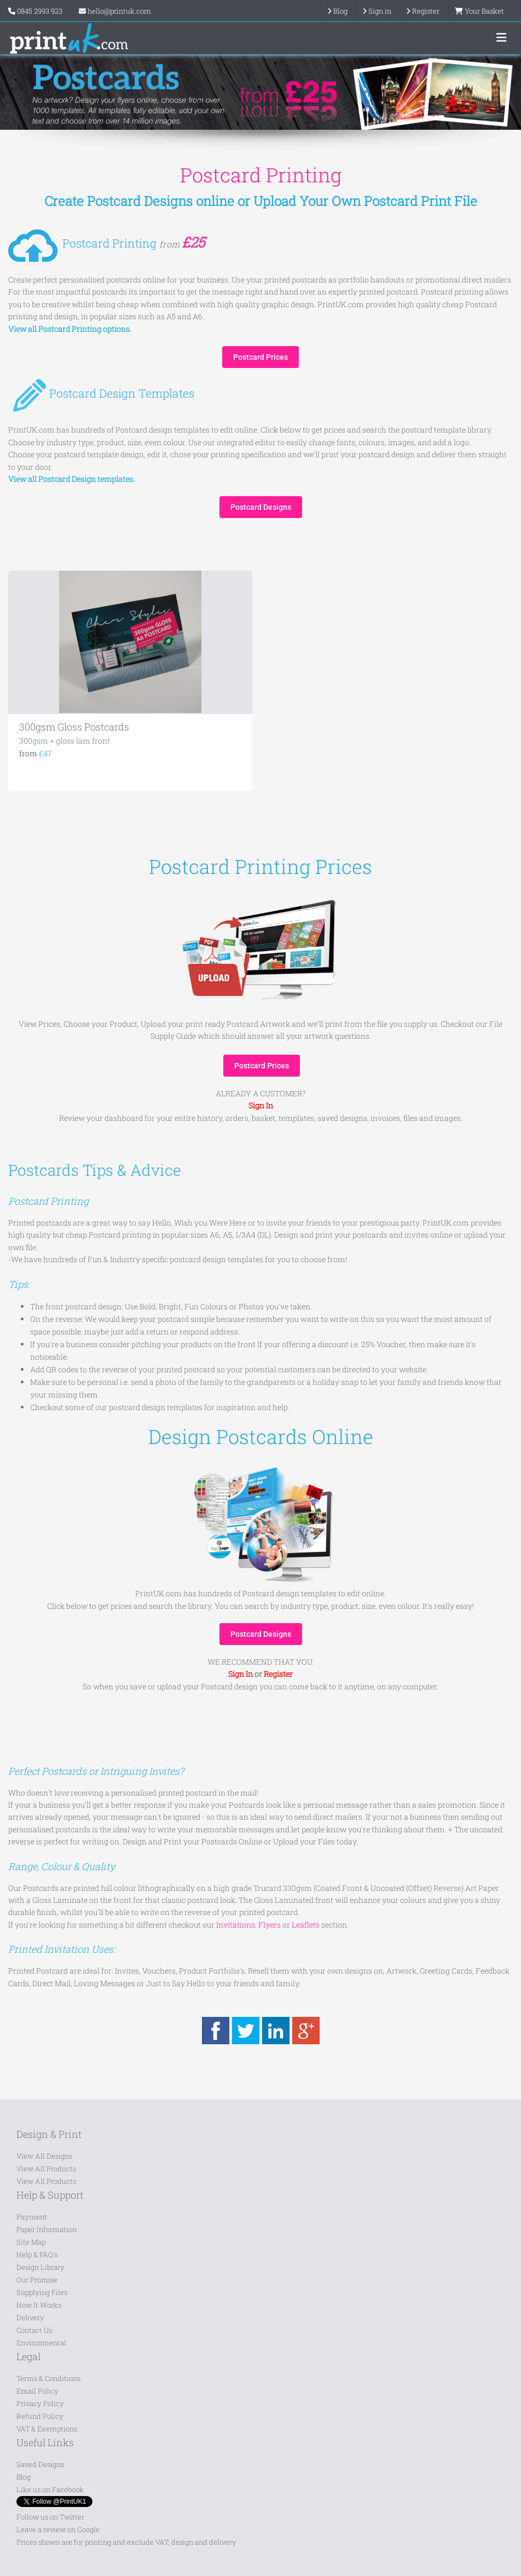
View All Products (46, 2169)
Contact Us (34, 2330)
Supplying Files (41, 2292)
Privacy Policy (40, 2403)
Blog (23, 2477)
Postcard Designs (260, 507)
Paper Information (46, 2229)
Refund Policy (39, 2416)
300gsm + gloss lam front (64, 740)
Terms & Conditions (48, 2378)
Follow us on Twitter (50, 2517)
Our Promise (36, 2280)
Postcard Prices (260, 357)
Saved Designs (40, 2464)
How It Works (38, 2305)
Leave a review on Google (58, 2529)
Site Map (30, 2242)
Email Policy (37, 2391)
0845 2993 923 (39, 11)
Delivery (30, 2317)
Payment (31, 2217)
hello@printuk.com (115, 11)
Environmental (41, 2343)
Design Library (40, 2267)
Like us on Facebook (50, 2489)
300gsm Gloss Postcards (74, 726)
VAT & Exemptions (46, 2429)
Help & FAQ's (36, 2254)
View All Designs (44, 2156)
